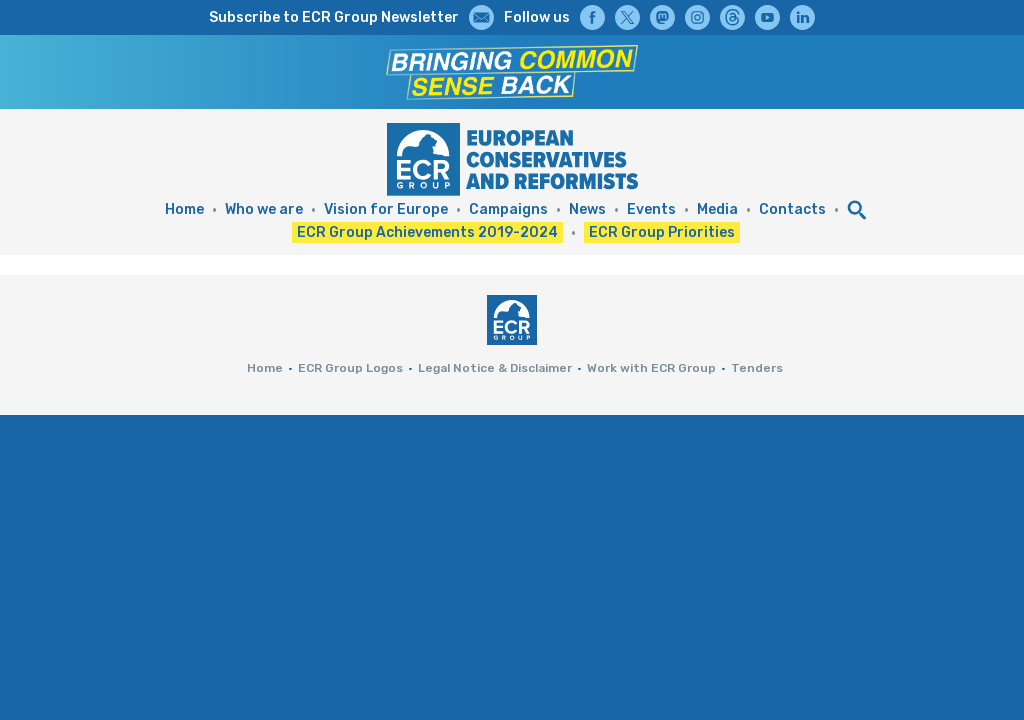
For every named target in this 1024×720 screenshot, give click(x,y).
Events (651, 209)
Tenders (757, 368)
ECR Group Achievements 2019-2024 (427, 232)
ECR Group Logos (350, 368)
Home (184, 209)
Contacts (792, 209)
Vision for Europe (386, 209)
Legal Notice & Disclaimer (495, 368)
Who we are (264, 209)
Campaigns (508, 209)
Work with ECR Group (651, 368)
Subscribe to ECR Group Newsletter (334, 17)
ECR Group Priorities (662, 232)
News (587, 209)
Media (717, 209)
